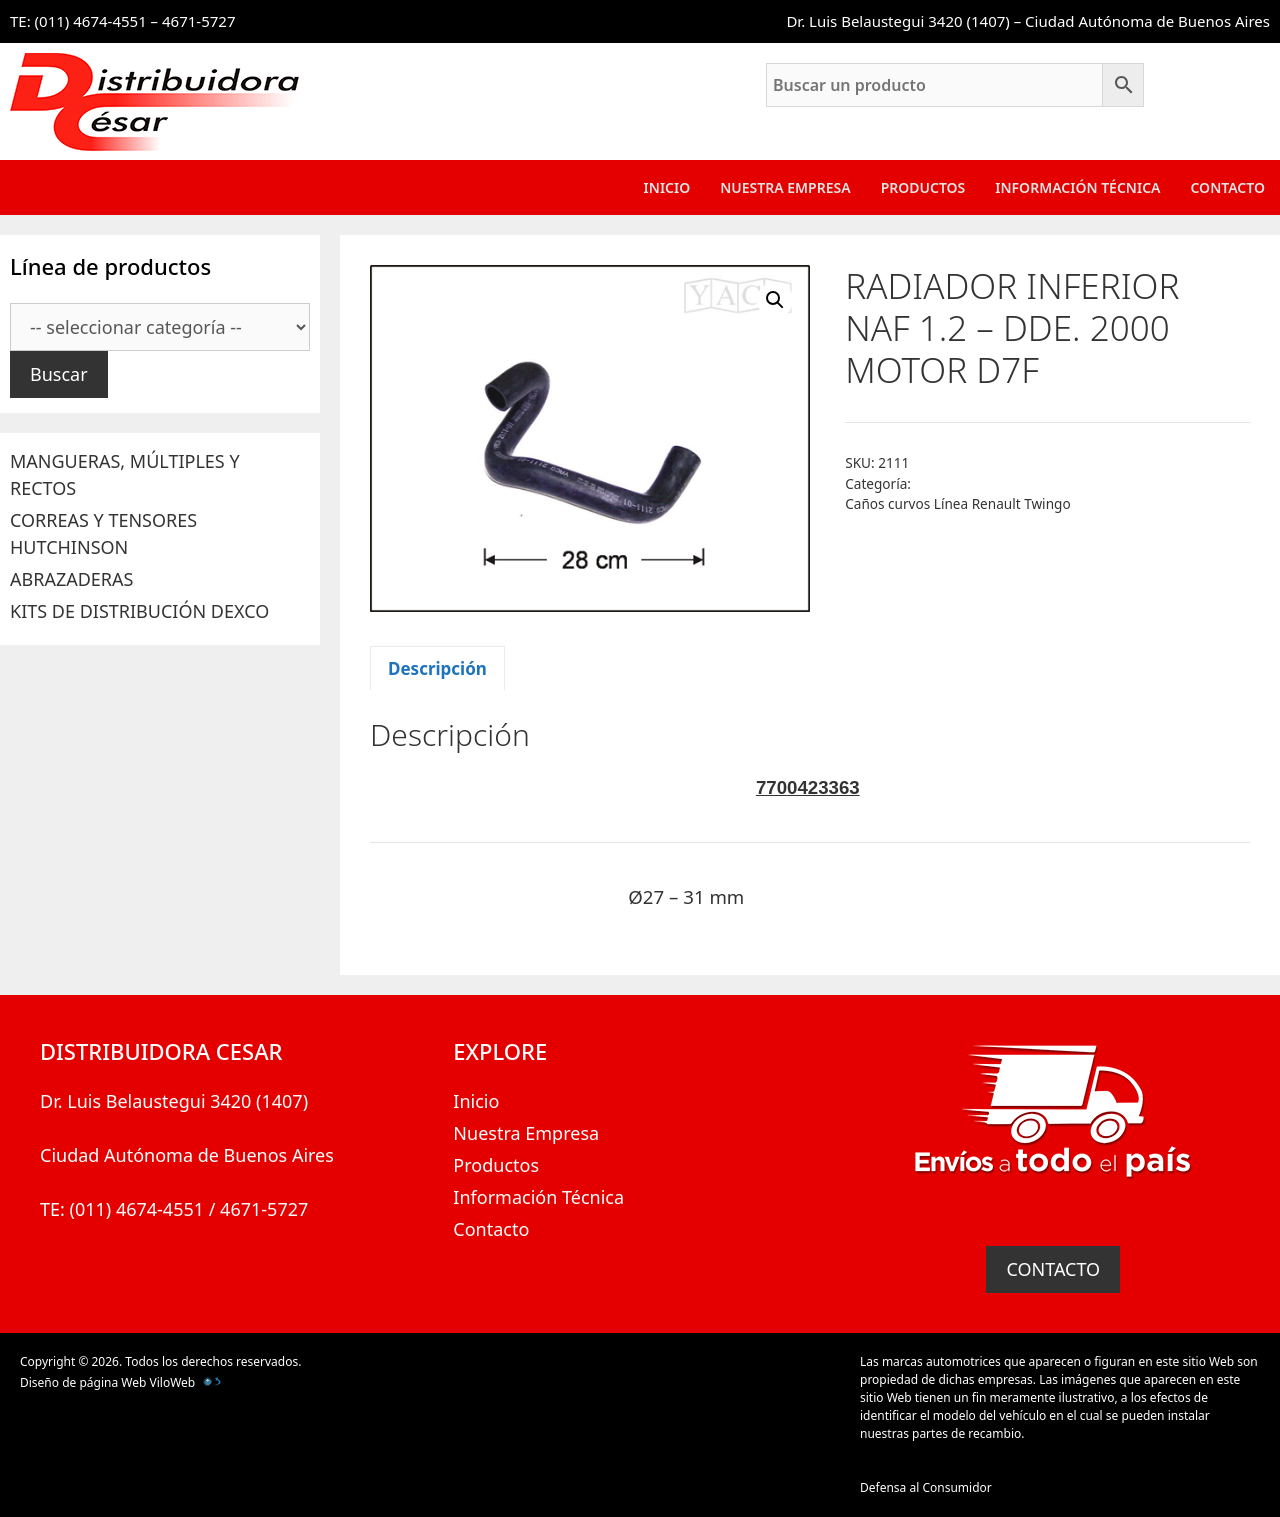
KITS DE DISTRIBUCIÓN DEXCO (139, 611)
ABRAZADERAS (71, 579)
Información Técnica (1077, 187)
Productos (923, 187)
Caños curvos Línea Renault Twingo (957, 503)
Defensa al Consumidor (926, 1487)
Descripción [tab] (437, 668)
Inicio (667, 187)
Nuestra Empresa (785, 187)
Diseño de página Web (83, 1382)
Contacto (1227, 187)
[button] (775, 300)
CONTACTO (1053, 1269)
